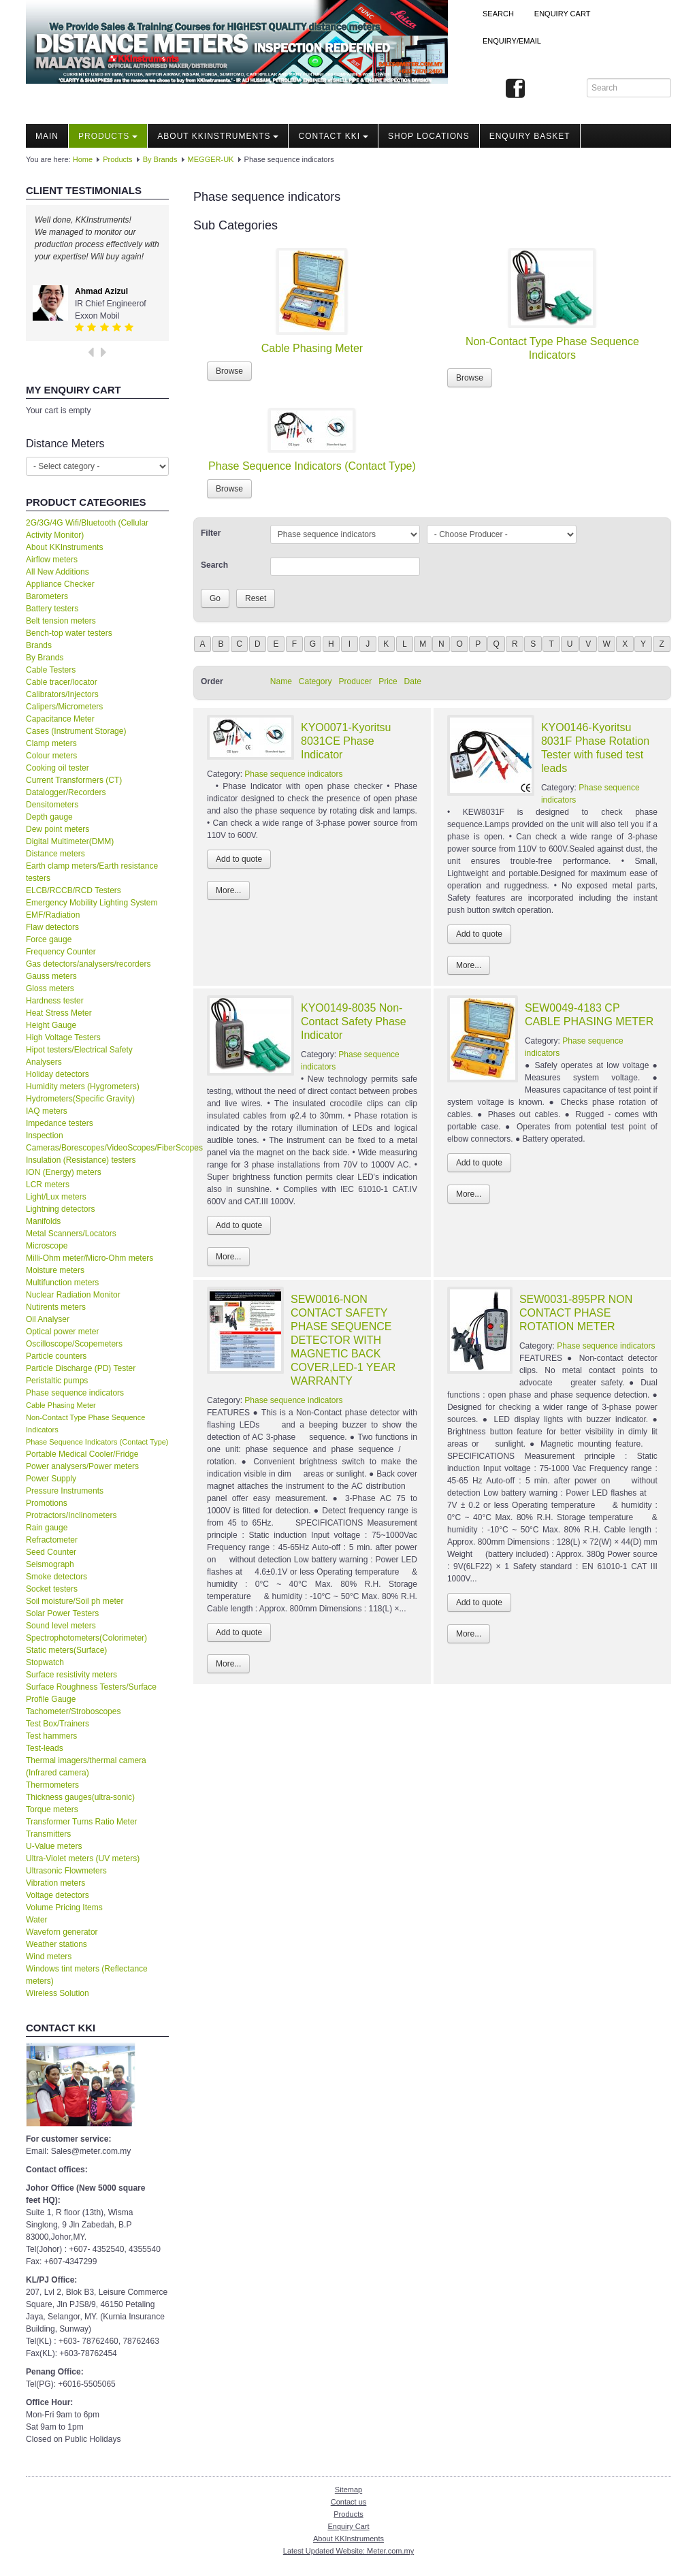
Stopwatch (45, 1662)
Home (83, 159)
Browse (229, 371)
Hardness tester (55, 1000)
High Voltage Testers (63, 1037)
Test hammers (51, 1736)
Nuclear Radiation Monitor (73, 1295)
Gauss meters (51, 976)
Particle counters (56, 1356)
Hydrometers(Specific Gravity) (80, 1099)
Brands (39, 645)
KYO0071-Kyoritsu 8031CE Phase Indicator (346, 741)
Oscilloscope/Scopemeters (74, 1344)
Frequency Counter (61, 951)
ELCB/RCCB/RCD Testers (73, 890)
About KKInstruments (217, 136)
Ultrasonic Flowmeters (66, 1870)
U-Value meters (54, 1846)
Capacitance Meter (60, 719)
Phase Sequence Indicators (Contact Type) (97, 1442)
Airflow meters (52, 559)
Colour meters (51, 755)
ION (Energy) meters (63, 1172)
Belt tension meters (61, 621)
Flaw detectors (52, 927)
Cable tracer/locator (61, 682)
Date (412, 681)
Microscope (46, 1246)
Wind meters (48, 1956)
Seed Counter (51, 1552)
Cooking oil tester (57, 768)
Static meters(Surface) (66, 1650)
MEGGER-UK (211, 159)
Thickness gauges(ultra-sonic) (80, 1797)
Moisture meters (55, 1270)
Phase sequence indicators (75, 1393)
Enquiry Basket (529, 136)
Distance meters (55, 853)
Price (387, 681)
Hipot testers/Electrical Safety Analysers (79, 1056)
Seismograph (50, 1564)
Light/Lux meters (56, 1197)
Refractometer (52, 1540)
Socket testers (52, 1589)
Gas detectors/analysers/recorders (88, 964)
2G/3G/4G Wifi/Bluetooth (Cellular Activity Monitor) (87, 529)
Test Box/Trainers (57, 1723)
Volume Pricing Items (64, 1907)
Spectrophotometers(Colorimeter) (86, 1638)
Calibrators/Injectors (62, 694)
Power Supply (51, 1478)
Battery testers (52, 608)
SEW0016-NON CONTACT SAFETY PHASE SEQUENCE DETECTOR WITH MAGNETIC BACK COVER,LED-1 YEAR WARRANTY (343, 1340)
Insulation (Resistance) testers (80, 1160)
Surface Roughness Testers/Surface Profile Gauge (91, 1693)
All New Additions (57, 572)
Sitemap (348, 2489)
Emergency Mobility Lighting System (91, 902)
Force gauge (48, 939)
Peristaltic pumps (57, 1380)
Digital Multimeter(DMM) (70, 841)
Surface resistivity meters (71, 1674)
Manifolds (43, 1221)
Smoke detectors (56, 1576)
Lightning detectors (60, 1209)
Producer (355, 681)
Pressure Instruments (64, 1491)
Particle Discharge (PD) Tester (80, 1368)
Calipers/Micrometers (64, 706)
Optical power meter (62, 1331)
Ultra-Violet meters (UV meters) (83, 1858)
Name (281, 681)
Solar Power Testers (62, 1613)
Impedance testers (59, 1123)
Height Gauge (51, 1025)
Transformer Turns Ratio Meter (81, 1821)
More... (228, 890)
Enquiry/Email (512, 41)
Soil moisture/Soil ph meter (74, 1601)
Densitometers (52, 804)
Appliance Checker (60, 584)
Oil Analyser (47, 1319)
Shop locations (429, 136)
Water (37, 1920)
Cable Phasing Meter (61, 1405)
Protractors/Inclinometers (71, 1515)
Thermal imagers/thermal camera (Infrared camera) (86, 1766)
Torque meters (52, 1809)
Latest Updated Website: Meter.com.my (348, 2551)
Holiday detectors (57, 1074)
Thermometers (52, 1785)
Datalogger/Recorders (66, 792)
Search (498, 14)
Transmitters (48, 1834)
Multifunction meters (62, 1282)
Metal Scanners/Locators (71, 1233)
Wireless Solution (57, 1993)
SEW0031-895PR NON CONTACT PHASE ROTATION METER (575, 1312)
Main (47, 136)
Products (107, 136)
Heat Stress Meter (59, 1013)
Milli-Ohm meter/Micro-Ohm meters (89, 1258)
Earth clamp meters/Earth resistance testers (92, 872)
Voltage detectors (57, 1895)
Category (315, 681)
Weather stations (56, 1944)
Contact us (349, 2502)
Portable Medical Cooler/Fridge (82, 1454)
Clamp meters (51, 743)
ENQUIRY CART (562, 14)
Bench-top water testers (69, 633)
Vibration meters (55, 1883)
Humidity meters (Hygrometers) (83, 1086)
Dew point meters (57, 829)
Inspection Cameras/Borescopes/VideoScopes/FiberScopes (97, 1142)
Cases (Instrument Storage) (76, 731)
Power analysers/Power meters (82, 1466)
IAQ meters (46, 1111)
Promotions (46, 1503)
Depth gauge (49, 817)
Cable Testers (51, 670)
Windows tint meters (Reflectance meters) (87, 1975)
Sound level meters (61, 1625)
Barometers (47, 596)
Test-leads (44, 1748)
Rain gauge (46, 1527)
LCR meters (47, 1184)
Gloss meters (50, 988)
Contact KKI (333, 136)
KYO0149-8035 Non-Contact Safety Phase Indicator (353, 1021)
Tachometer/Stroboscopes (73, 1711)
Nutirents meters (56, 1307)
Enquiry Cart (348, 2526)
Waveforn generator (62, 1932)
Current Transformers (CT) (74, 780)
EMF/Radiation (53, 915)
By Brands (160, 159)
